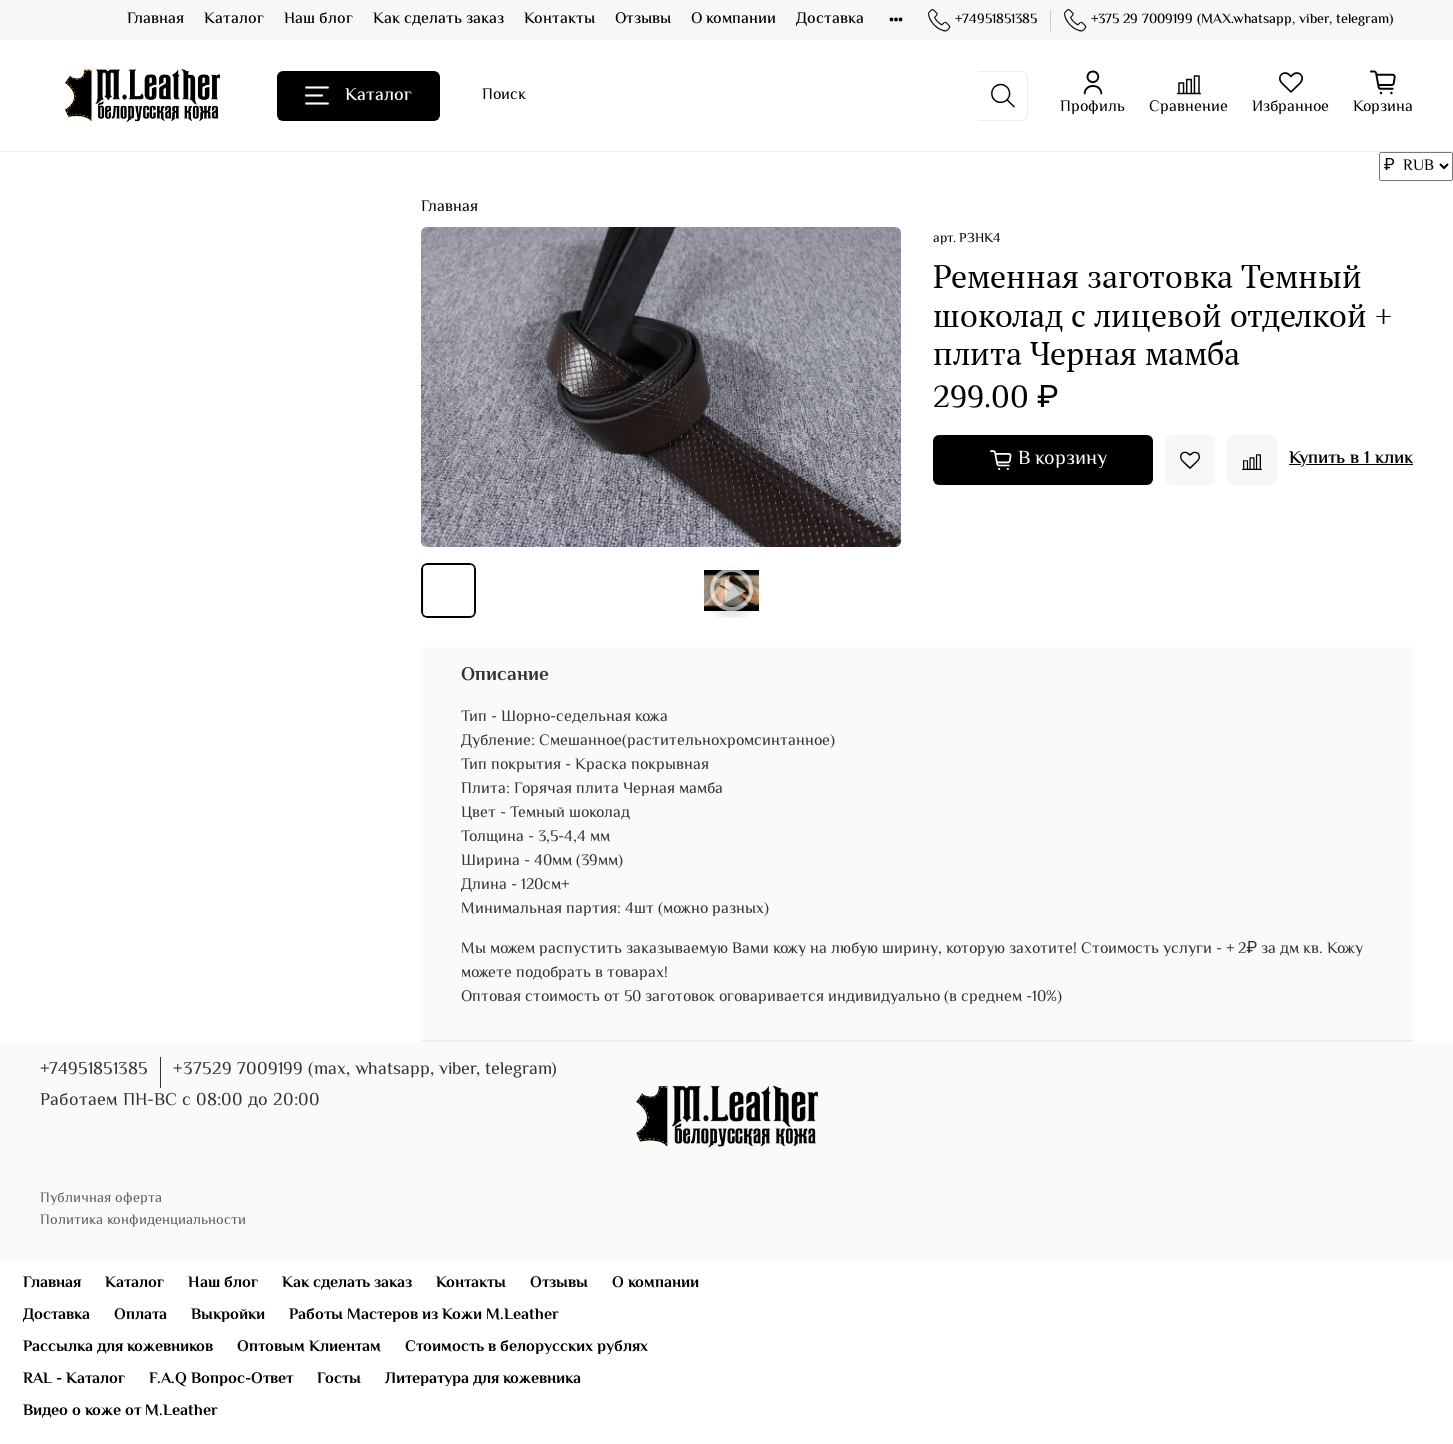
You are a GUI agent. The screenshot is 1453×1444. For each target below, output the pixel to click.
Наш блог (318, 19)
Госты (339, 1379)
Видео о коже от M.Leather (120, 1411)
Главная (155, 19)
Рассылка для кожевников (118, 1347)
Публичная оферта (101, 1198)
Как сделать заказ (438, 19)
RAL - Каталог (74, 1379)
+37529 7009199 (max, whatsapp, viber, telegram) (365, 1070)
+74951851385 (982, 20)
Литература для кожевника (483, 1379)
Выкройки (228, 1315)
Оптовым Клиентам (309, 1347)
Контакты (559, 19)
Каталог (234, 19)
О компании (733, 19)
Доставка (830, 19)
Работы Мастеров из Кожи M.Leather (424, 1315)
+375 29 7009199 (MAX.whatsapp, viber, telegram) (1228, 20)
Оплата (140, 1315)
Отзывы (643, 19)
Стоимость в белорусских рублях (526, 1347)
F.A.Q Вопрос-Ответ (221, 1379)
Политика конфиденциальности (143, 1220)
